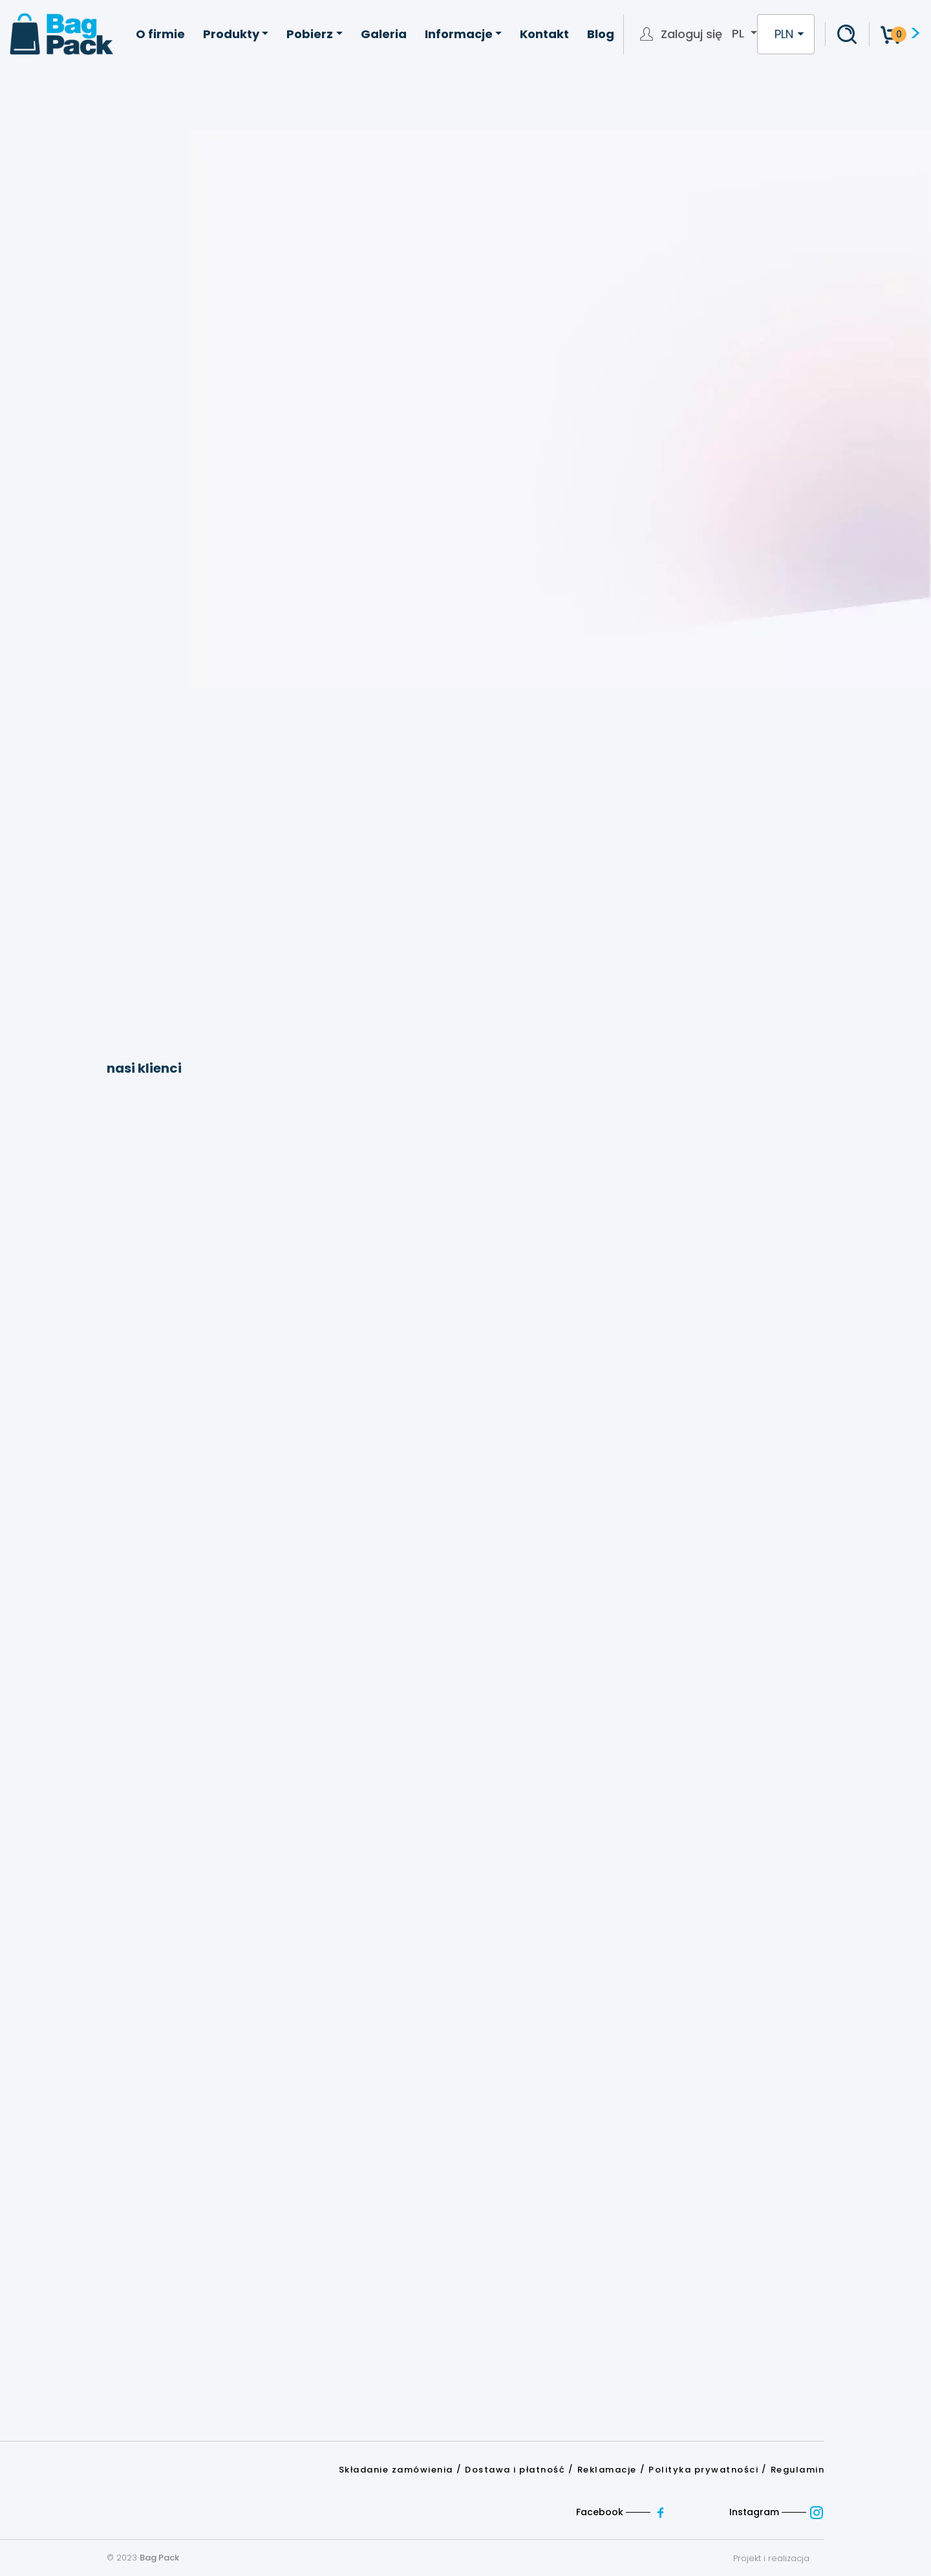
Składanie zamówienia (396, 2469)
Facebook (623, 2512)
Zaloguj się (691, 34)
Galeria (384, 34)
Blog (600, 34)
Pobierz (309, 34)
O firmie (160, 34)
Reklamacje (607, 2469)
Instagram (776, 2512)
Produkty (231, 34)
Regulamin (798, 2469)
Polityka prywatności (703, 2469)
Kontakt (544, 34)
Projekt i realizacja (778, 2558)
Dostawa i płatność (515, 2469)
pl (739, 33)
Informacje (459, 34)
